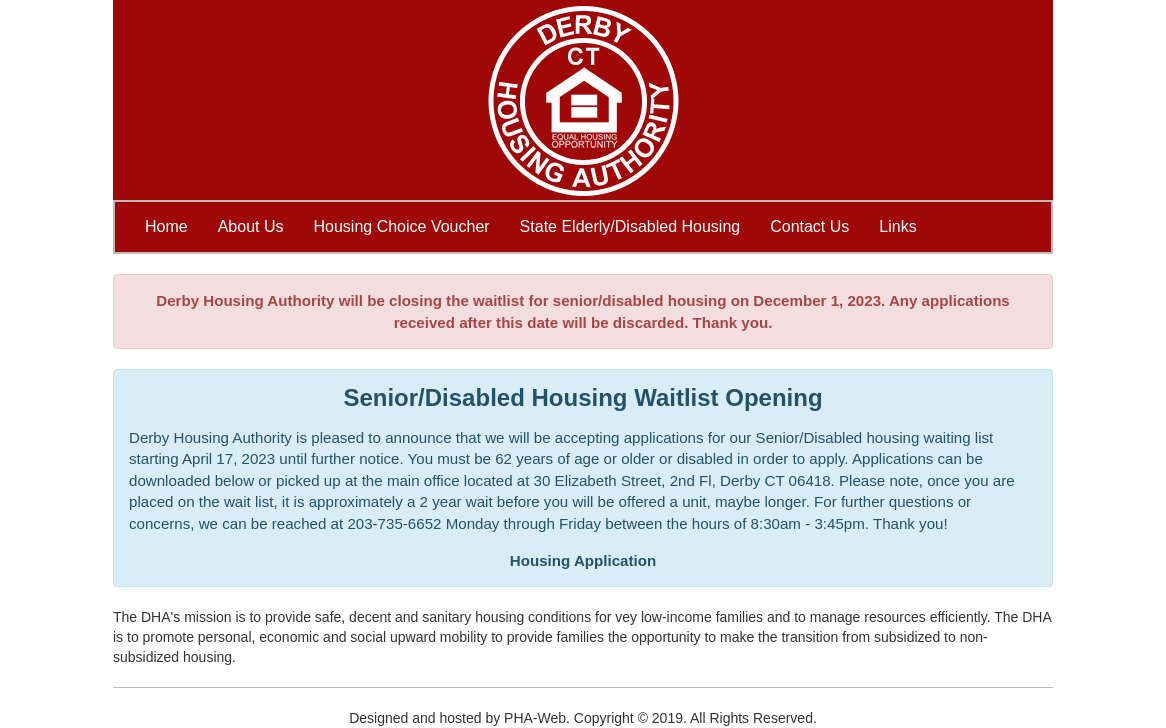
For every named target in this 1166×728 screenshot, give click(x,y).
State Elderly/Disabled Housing (630, 226)
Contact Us (809, 226)
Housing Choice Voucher (402, 226)
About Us (251, 226)
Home (166, 226)
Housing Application (583, 560)
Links (897, 226)
